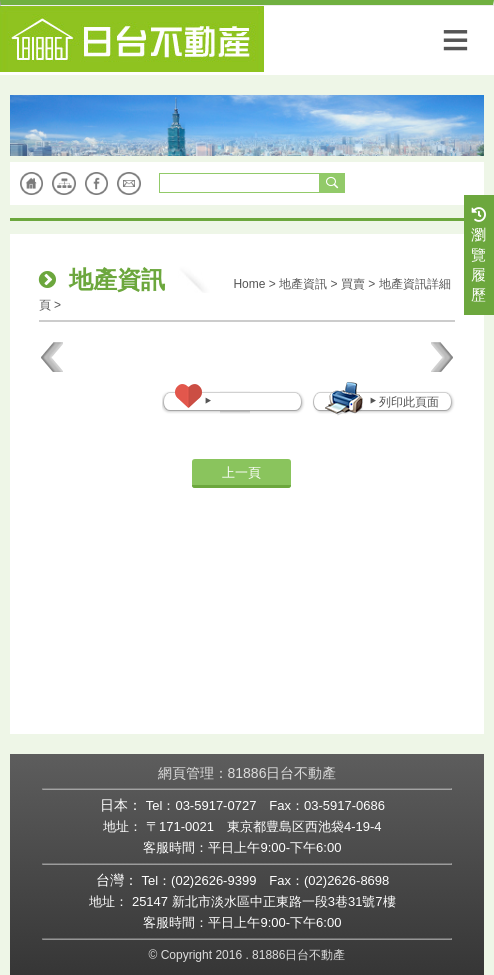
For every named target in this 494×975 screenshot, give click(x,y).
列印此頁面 (403, 402)
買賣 (353, 284)
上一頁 (241, 472)
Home (249, 284)
